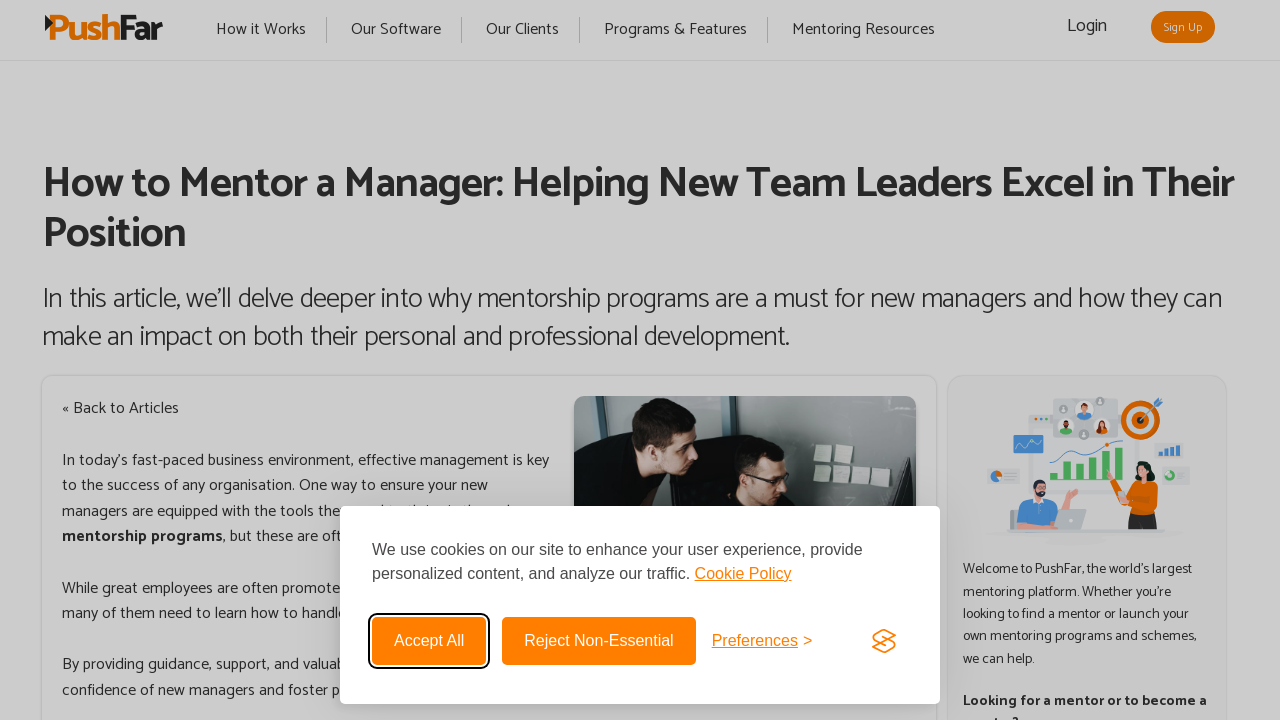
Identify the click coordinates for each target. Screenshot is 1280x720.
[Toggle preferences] (762, 641)
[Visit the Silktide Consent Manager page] (884, 641)
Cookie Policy (743, 573)
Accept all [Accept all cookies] (429, 640)
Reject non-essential (598, 640)
